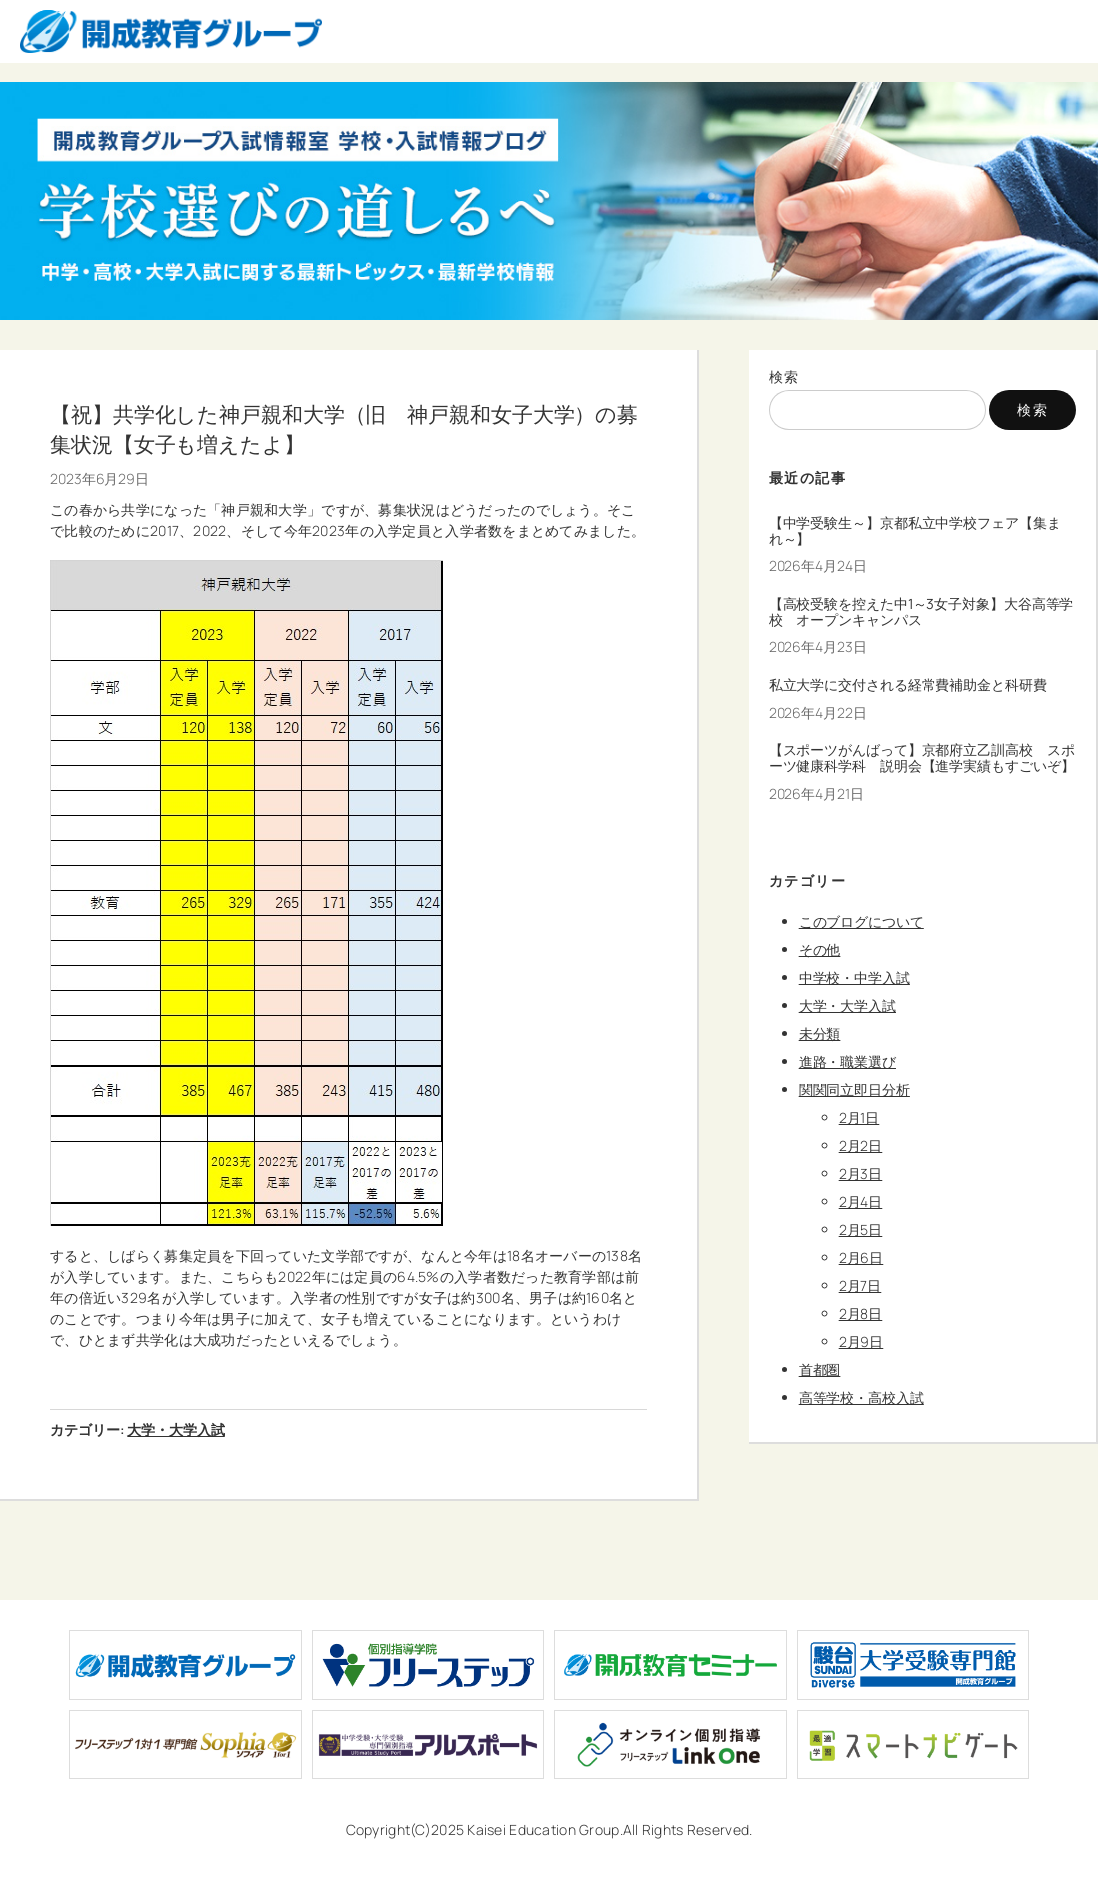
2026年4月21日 (816, 793)
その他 (820, 949)
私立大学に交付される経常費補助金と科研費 (908, 685)
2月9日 (861, 1341)
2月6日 (861, 1257)
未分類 (820, 1033)
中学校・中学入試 (854, 977)
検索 (784, 376)
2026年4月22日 (818, 712)
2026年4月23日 (818, 646)
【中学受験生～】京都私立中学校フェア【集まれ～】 (915, 531)
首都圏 (820, 1369)
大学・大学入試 (175, 1429)
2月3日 (861, 1173)
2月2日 (861, 1145)
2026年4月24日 (818, 565)
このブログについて (861, 921)
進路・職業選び (847, 1061)
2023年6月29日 (99, 478)
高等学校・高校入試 (861, 1397)
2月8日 (861, 1313)
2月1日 (859, 1117)
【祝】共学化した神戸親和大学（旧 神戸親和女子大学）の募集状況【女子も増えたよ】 (344, 428)
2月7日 (860, 1285)
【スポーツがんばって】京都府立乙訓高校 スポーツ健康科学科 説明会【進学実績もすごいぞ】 (922, 758)
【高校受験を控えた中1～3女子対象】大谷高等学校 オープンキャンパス (921, 612)
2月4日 (861, 1201)
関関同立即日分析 (854, 1089)
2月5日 (861, 1229)
